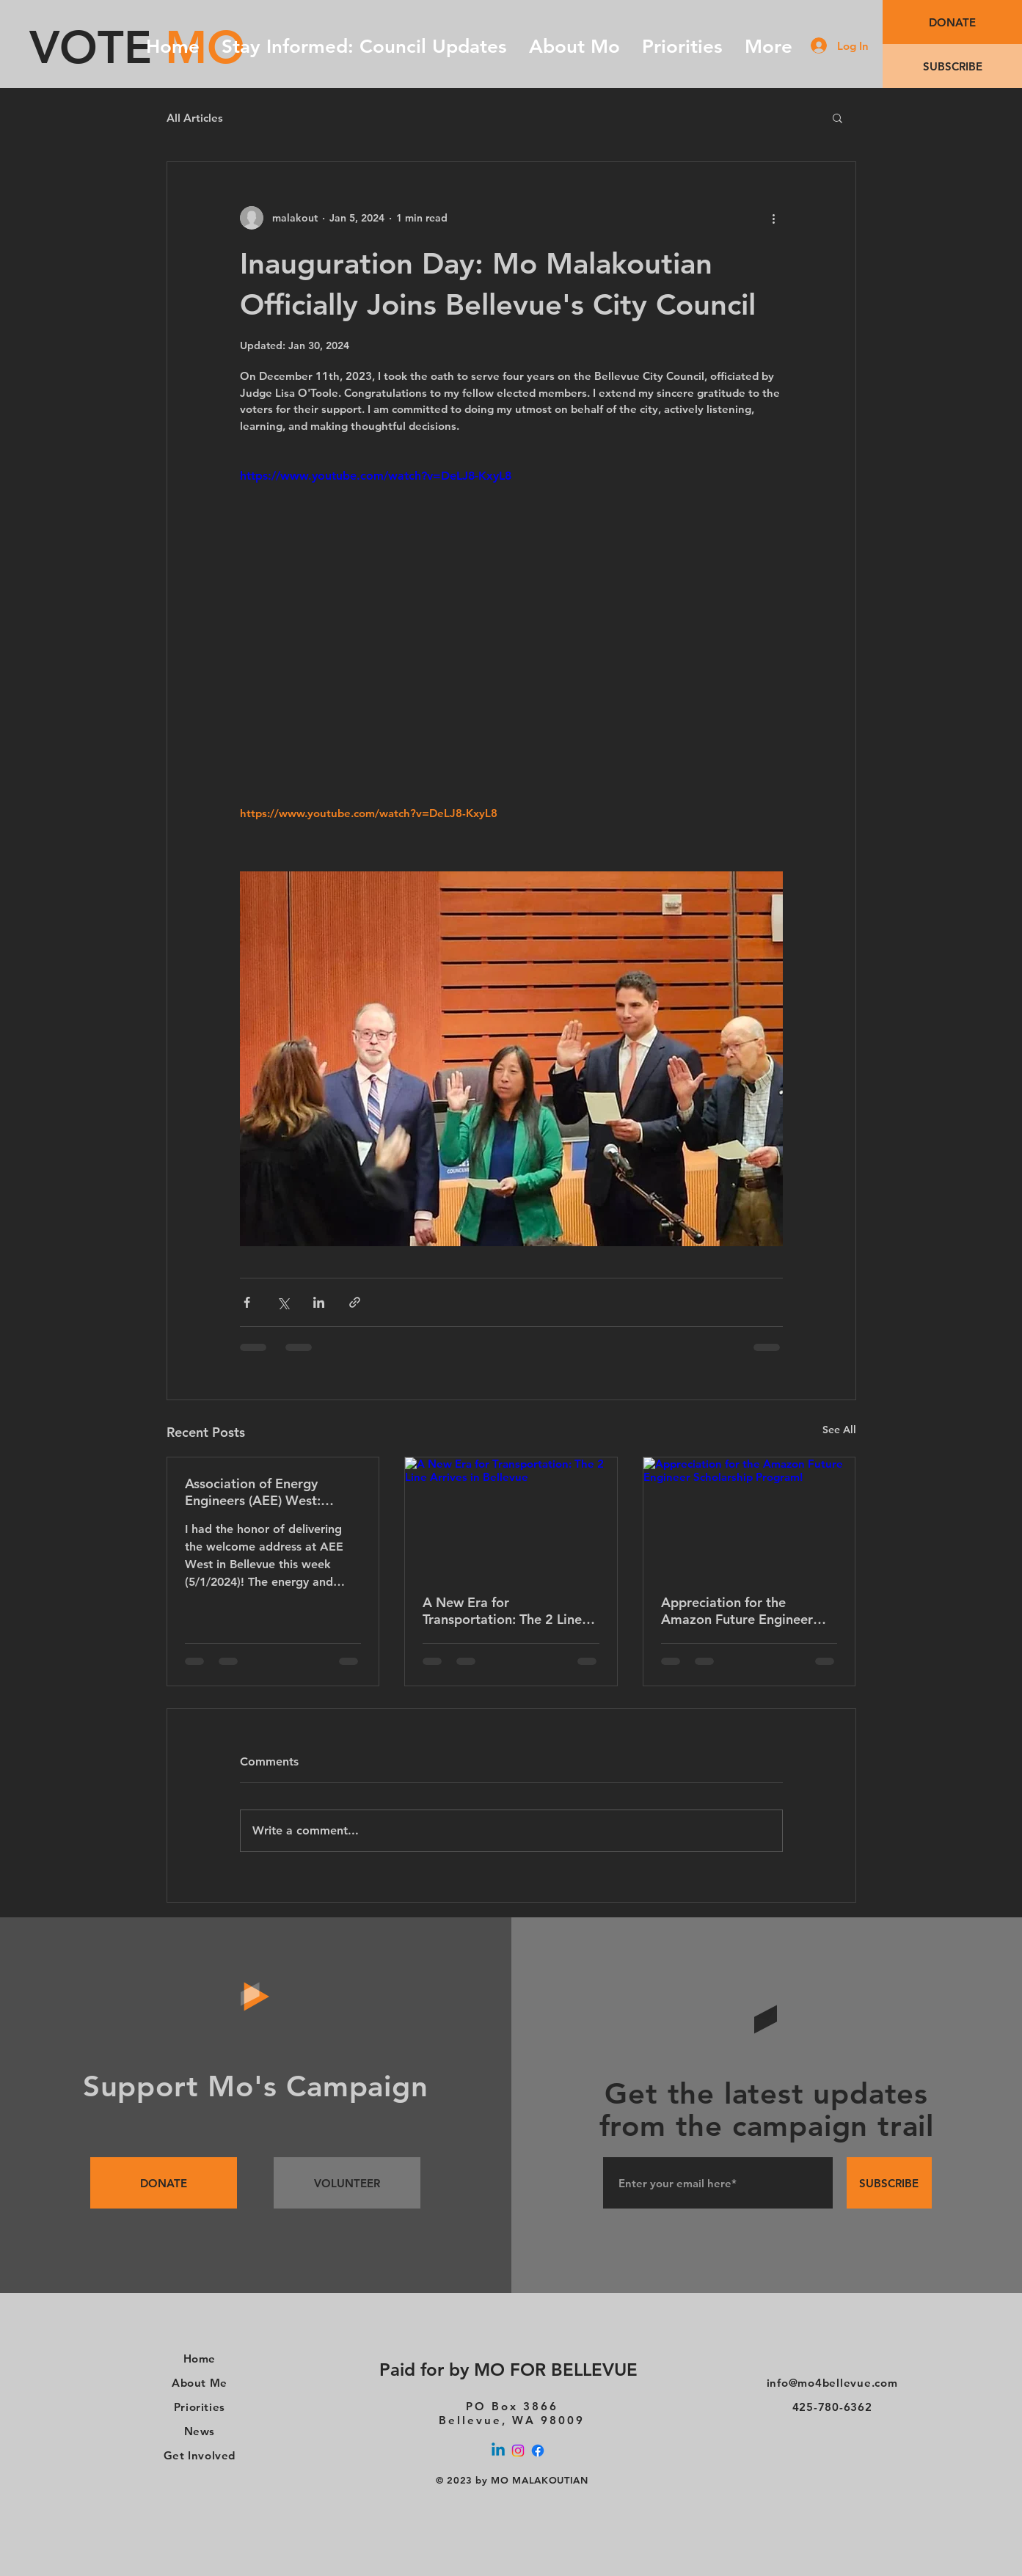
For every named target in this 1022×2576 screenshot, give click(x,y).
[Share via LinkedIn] (319, 1302)
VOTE (90, 47)
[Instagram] (518, 2451)
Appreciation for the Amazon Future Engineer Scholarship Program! (737, 1611)
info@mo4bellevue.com (832, 2383)
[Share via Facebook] (247, 1302)
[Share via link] (355, 1302)
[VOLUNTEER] (347, 2183)
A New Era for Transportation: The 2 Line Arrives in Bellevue (502, 1611)
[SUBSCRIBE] (952, 66)
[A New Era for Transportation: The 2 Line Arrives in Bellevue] (511, 1516)
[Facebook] (538, 2451)
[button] (837, 117)
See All (839, 1429)
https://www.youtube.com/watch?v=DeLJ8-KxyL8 (375, 476)
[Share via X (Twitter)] (283, 1302)
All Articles (195, 118)
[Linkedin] (498, 2451)
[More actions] (774, 218)
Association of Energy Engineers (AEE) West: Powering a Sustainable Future (256, 1492)
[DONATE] (952, 22)
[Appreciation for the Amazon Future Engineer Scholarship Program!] (749, 1516)
